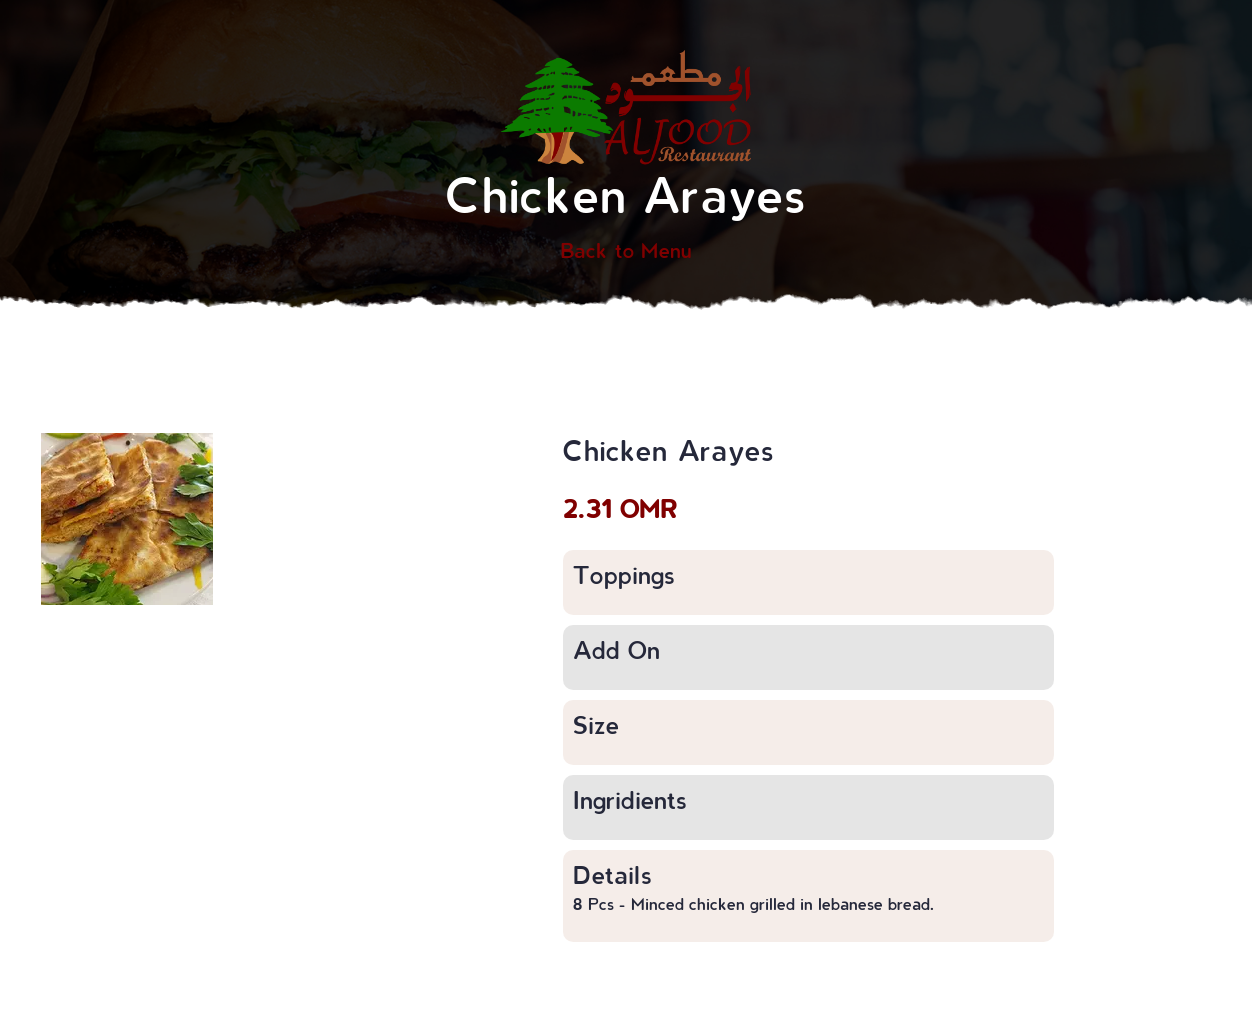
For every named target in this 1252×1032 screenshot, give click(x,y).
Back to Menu (626, 250)
